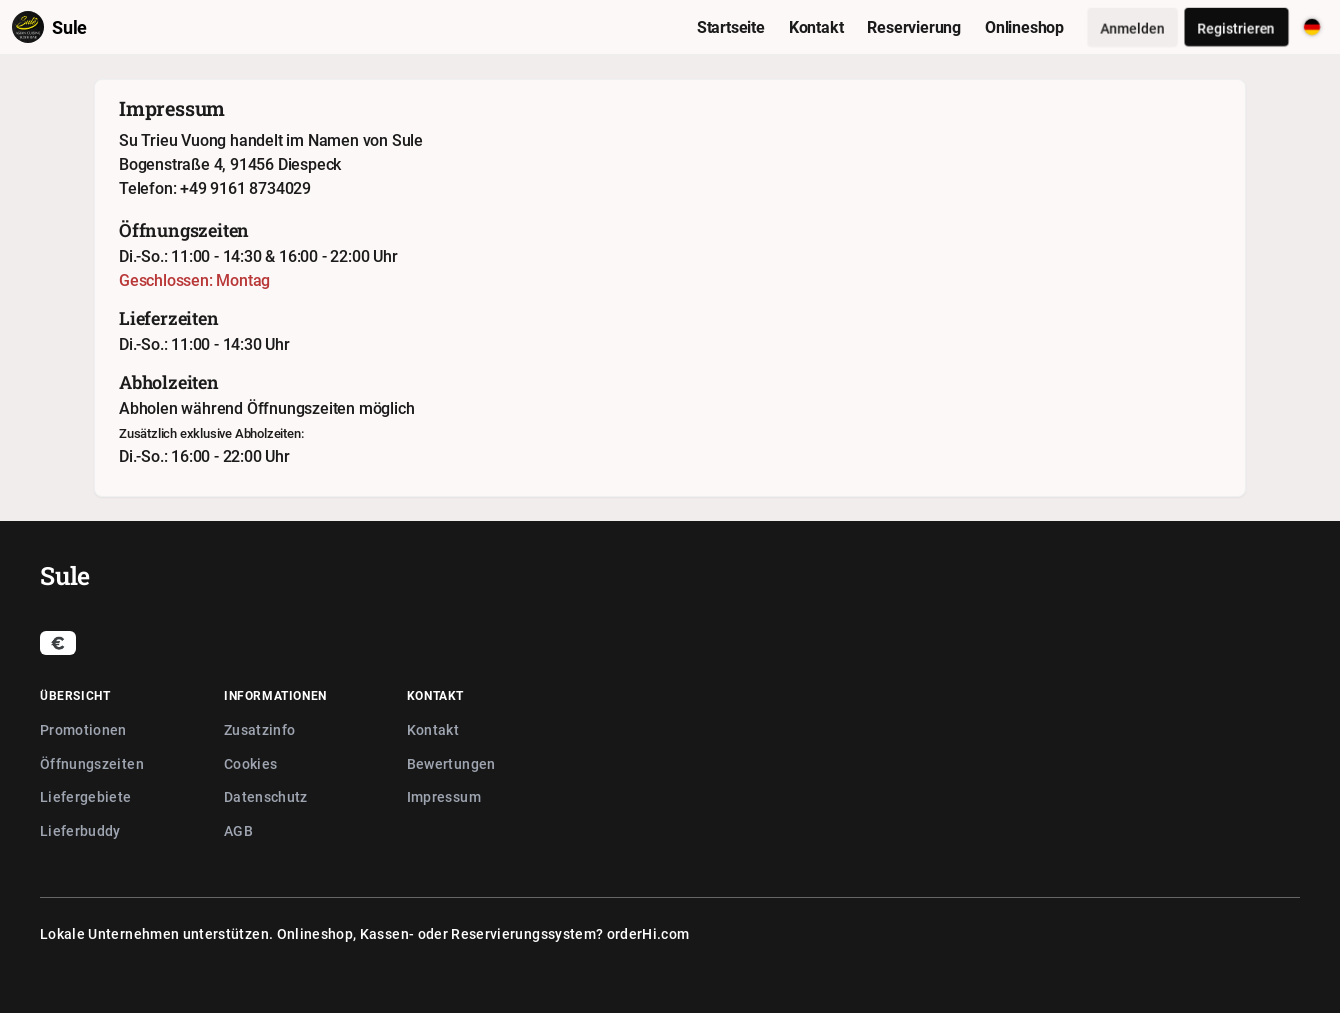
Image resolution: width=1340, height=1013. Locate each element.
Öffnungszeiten (92, 763)
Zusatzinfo (260, 729)
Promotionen (83, 729)
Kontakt (433, 729)
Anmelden (1132, 27)
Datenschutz (266, 796)
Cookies (250, 763)
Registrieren (1236, 27)
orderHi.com (648, 933)
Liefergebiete (86, 796)
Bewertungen (451, 763)
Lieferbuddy (80, 830)
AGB (238, 830)
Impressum (444, 796)
